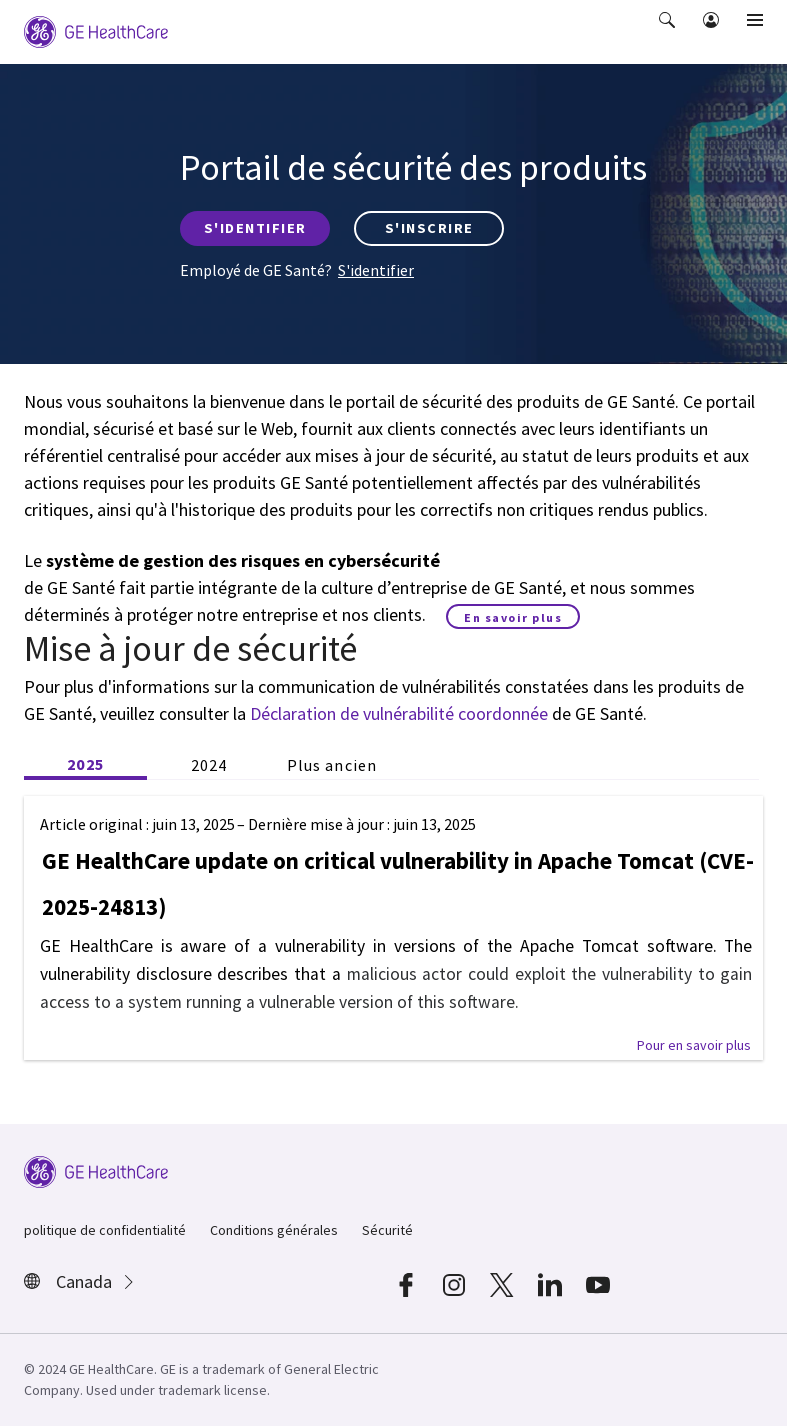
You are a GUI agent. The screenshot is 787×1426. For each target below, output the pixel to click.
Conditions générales (274, 1230)
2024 (209, 765)
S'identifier (376, 270)
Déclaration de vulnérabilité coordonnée (399, 713)
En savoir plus (513, 617)
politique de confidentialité (105, 1230)
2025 (85, 764)
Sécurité (387, 1230)
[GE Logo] (96, 30)
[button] (669, 34)
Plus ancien (332, 765)
